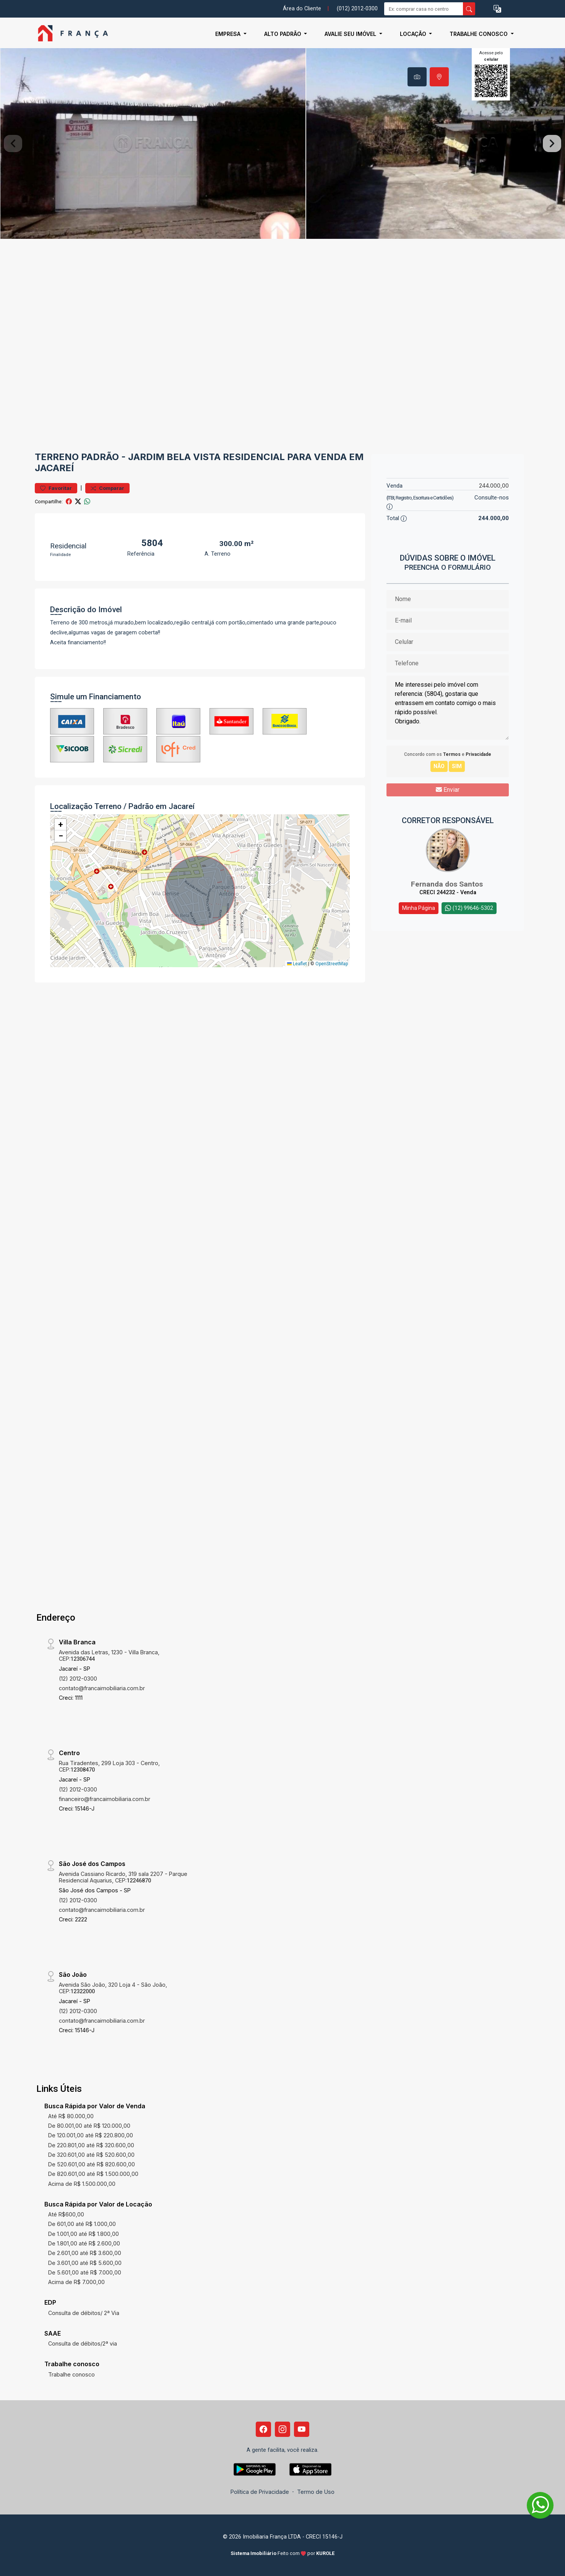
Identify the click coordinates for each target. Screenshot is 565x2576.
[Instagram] (282, 2429)
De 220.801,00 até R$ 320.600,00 (91, 2145)
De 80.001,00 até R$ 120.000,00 (89, 2125)
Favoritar (56, 488)
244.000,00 (494, 485)
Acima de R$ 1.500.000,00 (81, 2183)
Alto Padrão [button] (283, 34)
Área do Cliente (302, 8)
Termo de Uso (315, 2491)
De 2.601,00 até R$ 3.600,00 (84, 2253)
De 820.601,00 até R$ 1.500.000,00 (93, 2174)
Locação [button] (414, 34)
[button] (497, 9)
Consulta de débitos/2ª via (82, 2343)
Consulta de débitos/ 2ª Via (83, 2313)
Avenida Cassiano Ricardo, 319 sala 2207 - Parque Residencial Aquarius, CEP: (123, 1877)
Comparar (107, 488)
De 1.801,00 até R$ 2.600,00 (84, 2243)
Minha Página (418, 908)
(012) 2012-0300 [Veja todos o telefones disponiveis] (357, 8)
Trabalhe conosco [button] (479, 34)
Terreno (57, 456)
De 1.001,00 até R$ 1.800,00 (83, 2234)
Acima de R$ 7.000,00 (76, 2282)
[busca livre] (469, 8)
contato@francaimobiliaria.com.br (102, 1688)
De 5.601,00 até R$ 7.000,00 (84, 2272)
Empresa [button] (228, 34)
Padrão (100, 456)
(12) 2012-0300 (78, 1678)
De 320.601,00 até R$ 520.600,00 (91, 2154)
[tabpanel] (282, 143)
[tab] (417, 76)
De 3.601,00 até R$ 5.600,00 (85, 2263)
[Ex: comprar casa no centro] (423, 8)
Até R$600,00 (66, 2214)
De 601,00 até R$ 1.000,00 (82, 2224)
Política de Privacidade (260, 2491)
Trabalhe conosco (71, 2374)
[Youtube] (301, 2429)
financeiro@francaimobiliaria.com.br (104, 1799)
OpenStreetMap (331, 963)
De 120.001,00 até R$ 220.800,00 (90, 2135)
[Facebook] (263, 2429)
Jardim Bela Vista (174, 456)
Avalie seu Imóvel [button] (351, 34)
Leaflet (297, 963)
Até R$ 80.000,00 (71, 2116)
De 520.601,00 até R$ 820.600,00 (91, 2164)
